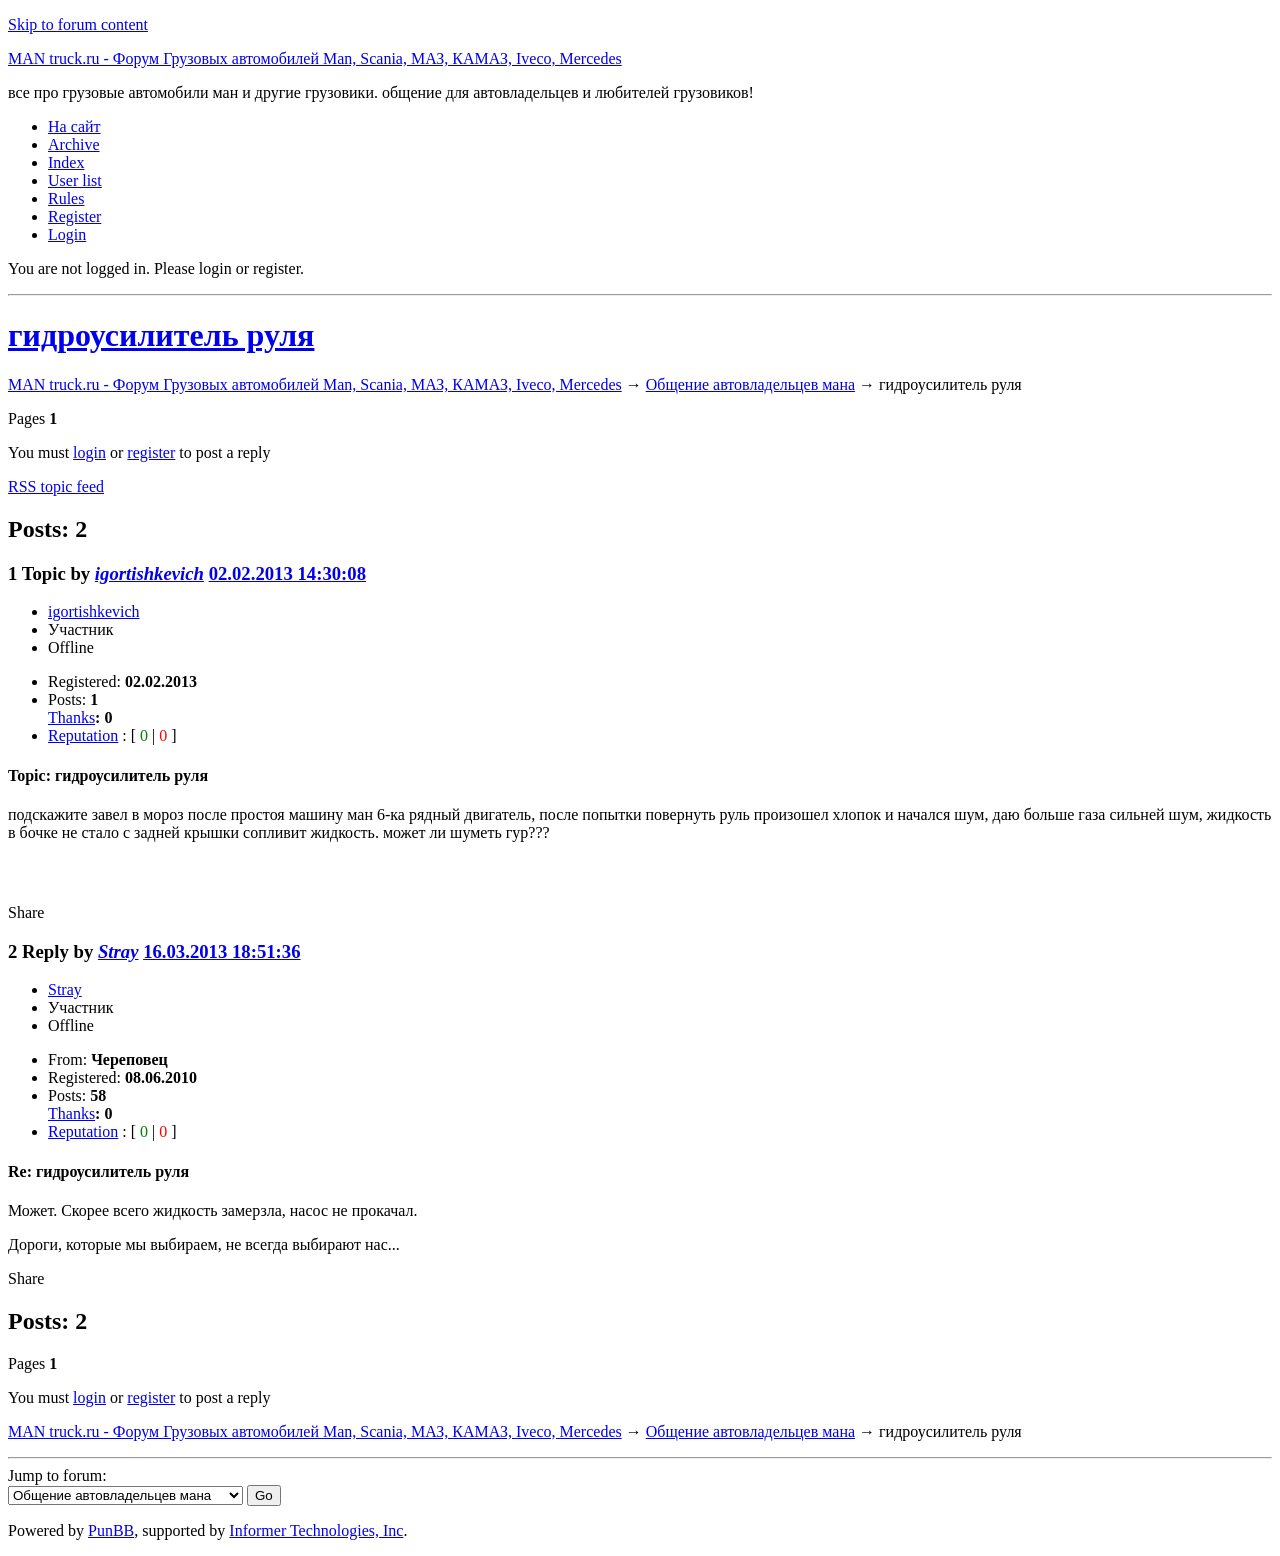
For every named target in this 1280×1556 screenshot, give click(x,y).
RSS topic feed (56, 486)
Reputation (83, 735)
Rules (66, 198)
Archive (74, 144)
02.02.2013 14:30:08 (287, 573)
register (151, 452)
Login (67, 234)
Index (66, 162)
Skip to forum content (78, 24)
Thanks (71, 717)
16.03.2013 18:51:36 (221, 951)
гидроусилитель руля (161, 335)
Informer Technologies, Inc (316, 1530)
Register (74, 216)
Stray (118, 951)
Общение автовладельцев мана (750, 384)
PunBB (111, 1530)
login (89, 452)
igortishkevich (149, 573)
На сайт (74, 126)
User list (75, 180)
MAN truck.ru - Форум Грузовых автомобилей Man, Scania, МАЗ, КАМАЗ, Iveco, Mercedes (315, 58)
